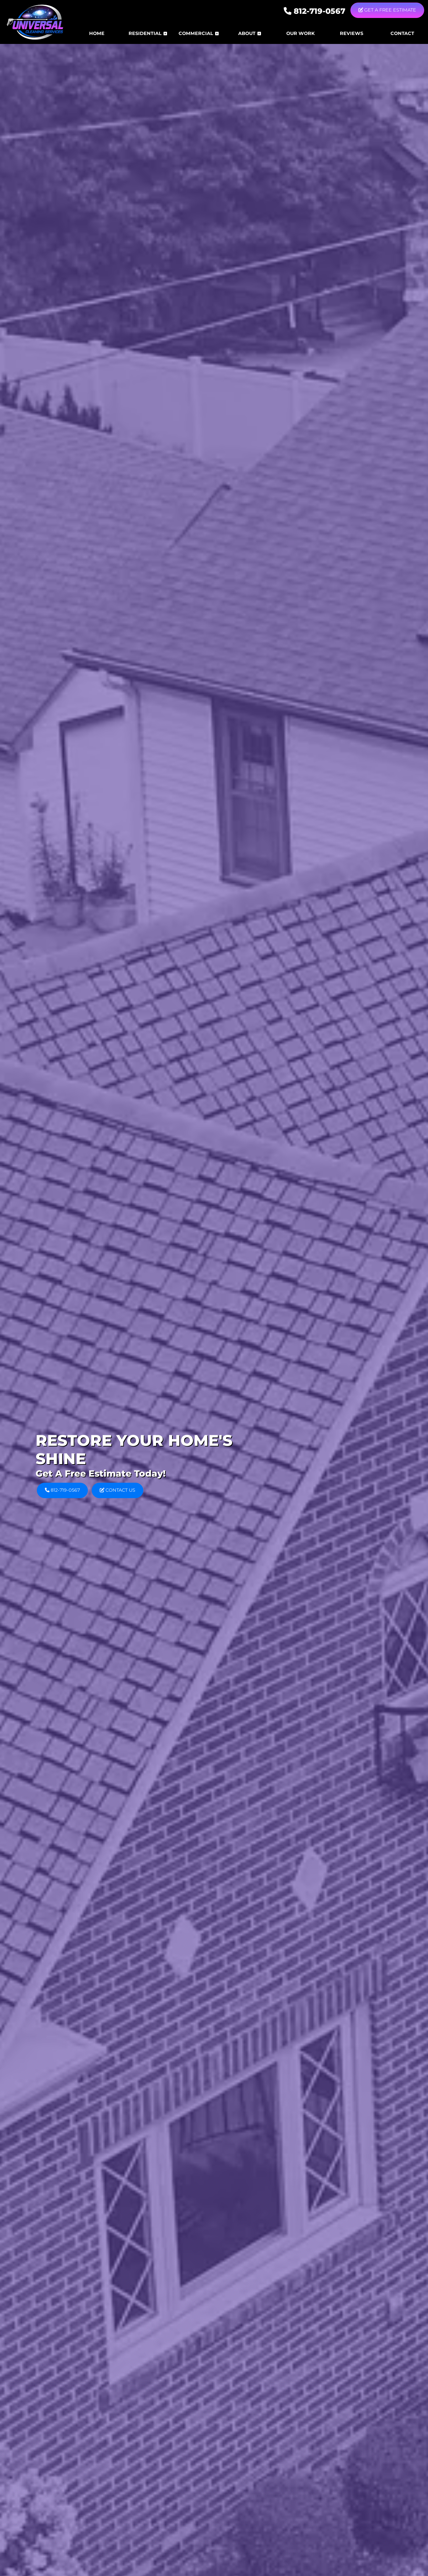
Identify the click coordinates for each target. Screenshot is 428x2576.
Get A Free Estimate (387, 10)
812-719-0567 (314, 11)
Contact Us (117, 1490)
